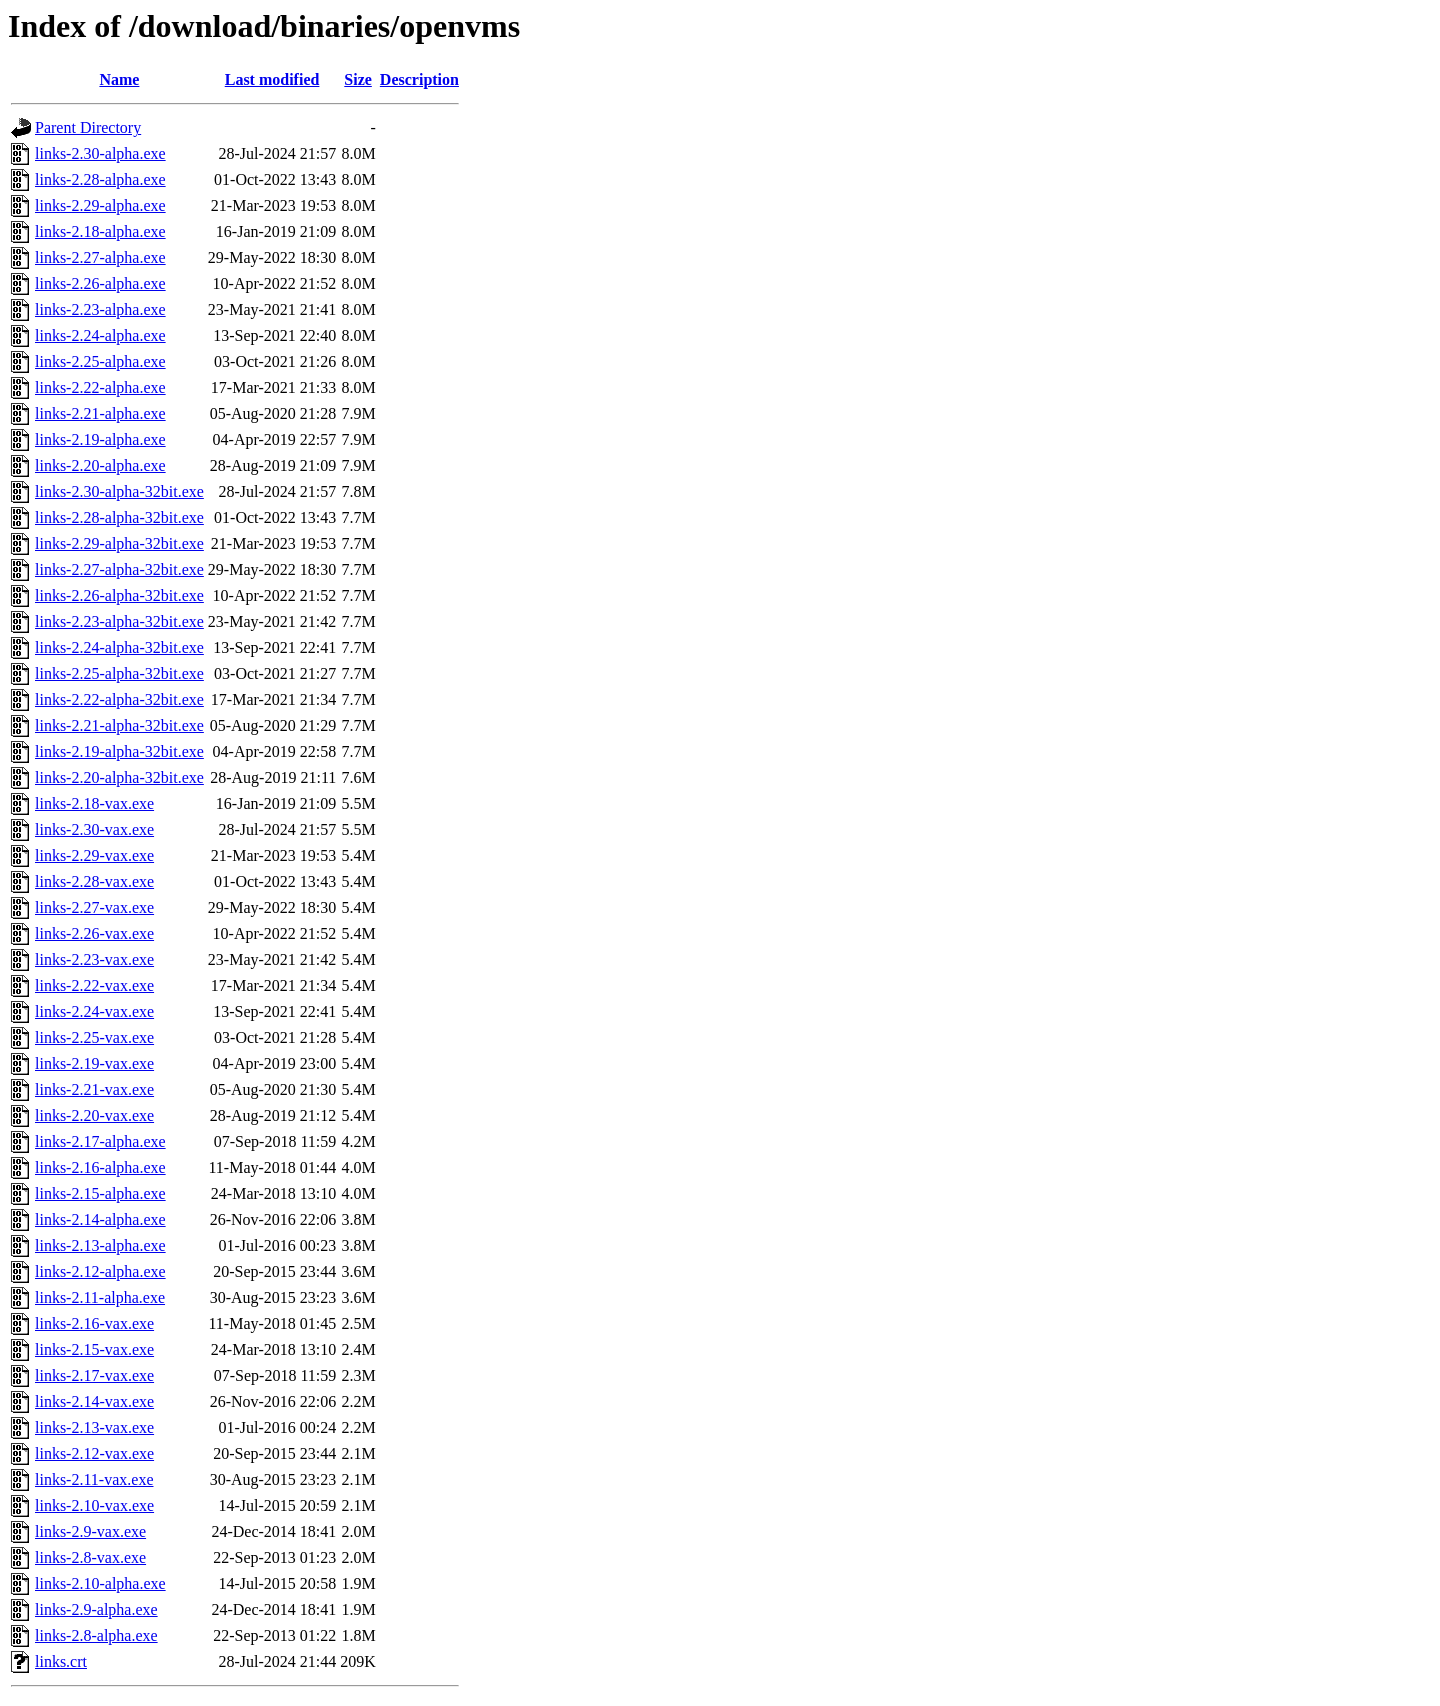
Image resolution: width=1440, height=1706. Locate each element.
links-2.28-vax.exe (94, 881)
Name (119, 79)
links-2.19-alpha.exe (100, 439)
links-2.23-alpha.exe (100, 309)
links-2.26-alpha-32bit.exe (119, 595)
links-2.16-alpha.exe (100, 1167)
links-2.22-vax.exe (94, 985)
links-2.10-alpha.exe (100, 1583)
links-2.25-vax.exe (94, 1037)
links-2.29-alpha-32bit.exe (119, 543)
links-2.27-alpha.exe (100, 257)
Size (358, 79)
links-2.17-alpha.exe (100, 1141)
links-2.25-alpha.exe (100, 361)
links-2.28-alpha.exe (100, 179)
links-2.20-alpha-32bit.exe (119, 777)
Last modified (272, 79)
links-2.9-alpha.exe (96, 1609)
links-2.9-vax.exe (90, 1531)
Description (419, 79)
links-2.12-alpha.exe (100, 1271)
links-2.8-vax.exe (90, 1557)
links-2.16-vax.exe (94, 1323)
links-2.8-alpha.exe (96, 1635)
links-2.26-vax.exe (94, 933)
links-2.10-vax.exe (94, 1505)
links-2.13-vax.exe (94, 1427)
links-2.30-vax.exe (94, 829)
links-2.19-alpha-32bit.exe (119, 751)
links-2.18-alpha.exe (100, 231)
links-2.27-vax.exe (94, 907)
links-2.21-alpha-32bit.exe (119, 725)
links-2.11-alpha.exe (100, 1297)
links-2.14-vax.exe (94, 1401)
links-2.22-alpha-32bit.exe (119, 699)
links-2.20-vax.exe (94, 1115)
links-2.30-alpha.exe (100, 153)
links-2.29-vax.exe (94, 855)
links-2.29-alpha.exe (100, 205)
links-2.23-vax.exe (94, 959)
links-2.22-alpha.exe (100, 387)
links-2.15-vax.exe (94, 1349)
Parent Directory (88, 127)
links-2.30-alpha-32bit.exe (119, 491)
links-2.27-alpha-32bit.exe (119, 569)
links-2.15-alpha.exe (100, 1193)
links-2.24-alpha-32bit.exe (119, 647)
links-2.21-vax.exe (94, 1089)
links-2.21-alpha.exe (100, 413)
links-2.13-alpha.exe (100, 1245)
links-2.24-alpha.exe (100, 335)
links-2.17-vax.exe (94, 1375)
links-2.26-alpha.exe (100, 283)
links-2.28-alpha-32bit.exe (119, 517)
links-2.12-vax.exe (94, 1453)
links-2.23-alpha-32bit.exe (119, 621)
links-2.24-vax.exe (94, 1011)
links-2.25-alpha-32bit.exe (119, 673)
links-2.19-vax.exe (94, 1063)
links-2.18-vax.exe (94, 803)
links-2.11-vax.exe (94, 1479)
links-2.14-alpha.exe (100, 1219)
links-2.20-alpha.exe (100, 465)
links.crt (61, 1661)
